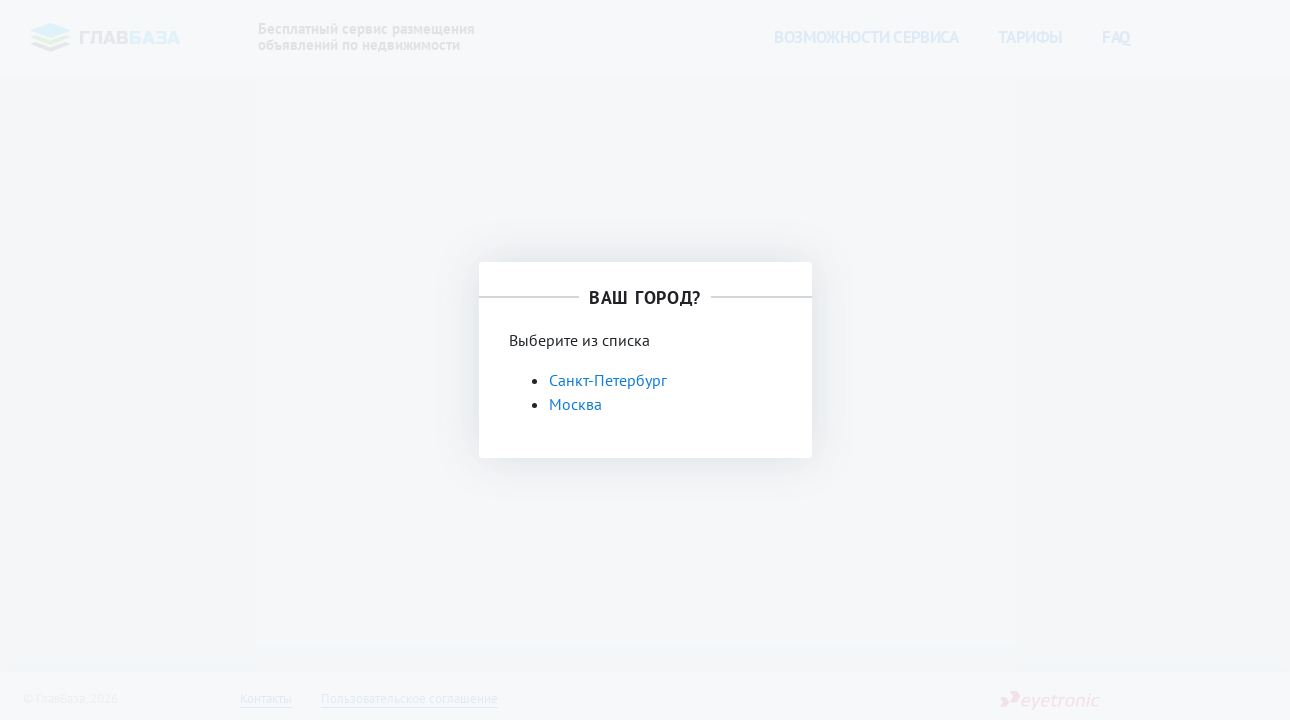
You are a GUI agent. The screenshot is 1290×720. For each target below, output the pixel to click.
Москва (575, 404)
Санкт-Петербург (608, 380)
